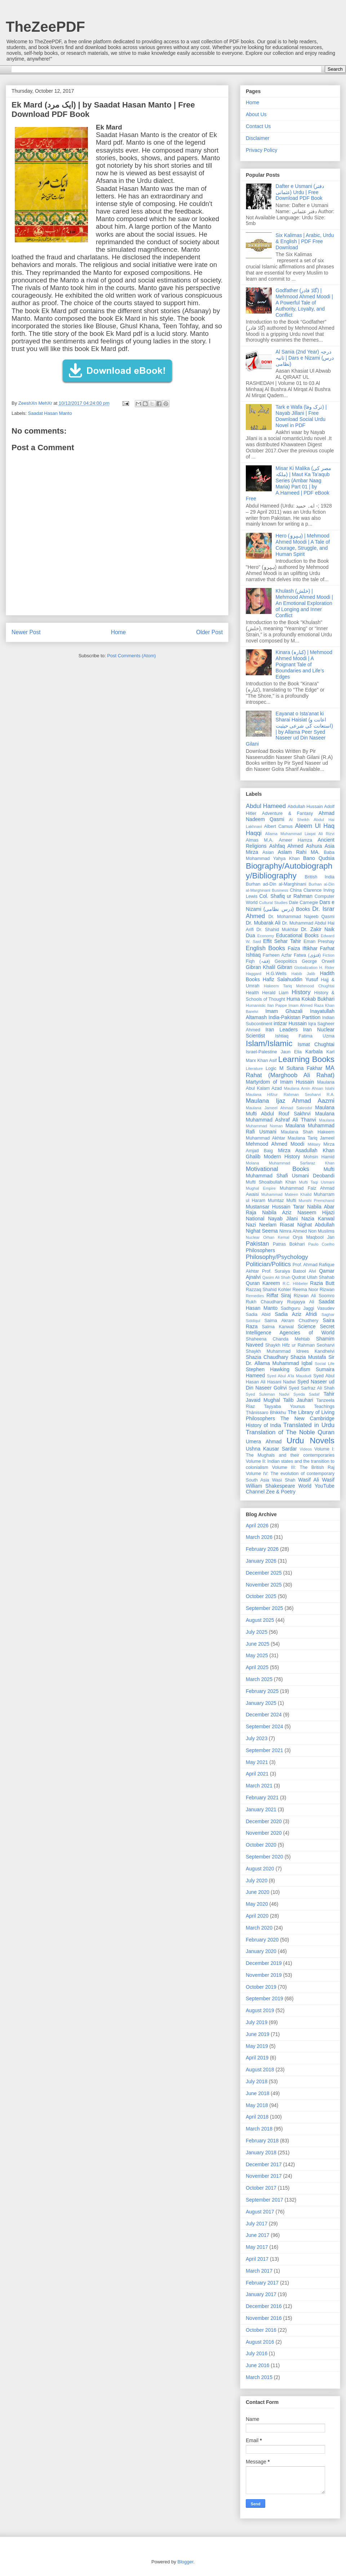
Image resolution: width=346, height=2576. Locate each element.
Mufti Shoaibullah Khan (271, 1182)
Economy (265, 936)
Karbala (314, 1051)
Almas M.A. (259, 840)
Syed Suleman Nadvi (267, 1394)
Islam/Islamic (269, 1043)
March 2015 (259, 2377)
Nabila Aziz (277, 1212)
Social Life (324, 1363)
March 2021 (259, 1786)
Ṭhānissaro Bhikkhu (266, 1412)
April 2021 (257, 1774)
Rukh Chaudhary (264, 1301)
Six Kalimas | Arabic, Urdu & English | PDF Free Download (305, 241)
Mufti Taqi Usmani (316, 1182)
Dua (250, 935)
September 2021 (264, 1750)
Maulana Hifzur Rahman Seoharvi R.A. (290, 1094)
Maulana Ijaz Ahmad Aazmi (290, 1100)
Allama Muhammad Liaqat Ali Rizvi (299, 833)
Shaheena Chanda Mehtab (278, 1339)
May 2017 (257, 2247)
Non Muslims (321, 1231)
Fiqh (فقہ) (258, 961)
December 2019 (264, 1963)
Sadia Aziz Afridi (296, 1314)
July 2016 (256, 2353)
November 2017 (264, 2176)
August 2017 (260, 2212)
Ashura (314, 846)
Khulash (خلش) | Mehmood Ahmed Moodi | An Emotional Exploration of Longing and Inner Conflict (304, 603)
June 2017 (257, 2235)
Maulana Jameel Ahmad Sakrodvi (279, 1108)
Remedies (255, 1296)
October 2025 (261, 1596)
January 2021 (261, 1809)
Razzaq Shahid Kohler (268, 1289)
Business (280, 890)
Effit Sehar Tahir (282, 941)
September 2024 (264, 1726)
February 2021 (262, 1797)
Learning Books (306, 1059)
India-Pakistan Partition (295, 1017)
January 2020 (261, 1951)
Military (313, 1144)
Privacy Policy (261, 150)
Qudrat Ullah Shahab (313, 1277)
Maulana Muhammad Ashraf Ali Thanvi (290, 1117)
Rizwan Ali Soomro (314, 1295)
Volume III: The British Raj (303, 1467)
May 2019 (257, 2046)
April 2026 (257, 1525)
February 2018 (262, 2140)
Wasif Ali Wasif (316, 1480)
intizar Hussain (290, 1023)
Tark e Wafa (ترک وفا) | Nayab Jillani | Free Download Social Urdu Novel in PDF (301, 416)
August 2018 (260, 2069)
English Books (265, 948)
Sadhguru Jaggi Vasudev (307, 1308)
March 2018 (259, 2129)
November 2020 (264, 1833)
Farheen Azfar (277, 955)
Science (307, 1326)
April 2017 (257, 2259)
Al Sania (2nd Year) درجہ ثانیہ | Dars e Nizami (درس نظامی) (305, 358)
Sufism (302, 1369)
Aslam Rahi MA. (299, 852)
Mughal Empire (261, 1188)
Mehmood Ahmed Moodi (275, 1144)
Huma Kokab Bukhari (310, 999)
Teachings (324, 1406)
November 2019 (264, 1975)
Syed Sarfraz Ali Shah (311, 1388)
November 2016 (264, 2318)
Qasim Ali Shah (276, 1277)
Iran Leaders (281, 1029)
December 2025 (264, 1573)
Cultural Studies (273, 902)
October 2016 (261, 2330)
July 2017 (256, 2223)
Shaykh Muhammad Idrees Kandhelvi (290, 1351)
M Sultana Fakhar (300, 1068)
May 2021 (257, 1762)
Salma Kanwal (277, 1326)
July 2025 (256, 1632)
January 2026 (261, 1561)
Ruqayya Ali (300, 1301)
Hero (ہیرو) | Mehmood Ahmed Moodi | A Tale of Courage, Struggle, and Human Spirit (303, 545)
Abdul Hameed (266, 806)
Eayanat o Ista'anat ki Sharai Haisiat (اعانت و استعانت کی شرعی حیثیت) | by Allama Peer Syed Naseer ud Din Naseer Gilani (289, 729)
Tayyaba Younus (284, 1406)
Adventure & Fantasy (287, 813)
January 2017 (261, 2294)
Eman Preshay (318, 941)
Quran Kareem (263, 1283)
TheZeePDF (45, 27)
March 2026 (259, 1537)
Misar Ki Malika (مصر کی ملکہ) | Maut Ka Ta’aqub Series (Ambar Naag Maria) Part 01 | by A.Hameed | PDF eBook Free (288, 483)
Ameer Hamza (295, 840)
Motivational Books (277, 1169)
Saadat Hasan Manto (50, 413)
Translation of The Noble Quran (290, 1432)
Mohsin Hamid (318, 1156)
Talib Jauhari (298, 1400)
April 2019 (257, 2058)
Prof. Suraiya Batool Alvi (289, 1271)
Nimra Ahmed (293, 1231)
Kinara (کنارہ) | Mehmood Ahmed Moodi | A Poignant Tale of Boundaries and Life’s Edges (304, 664)
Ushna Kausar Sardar (271, 1449)
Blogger (185, 2561)
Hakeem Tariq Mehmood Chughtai (299, 986)
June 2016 (257, 2365)
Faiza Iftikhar (303, 948)
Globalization (306, 967)
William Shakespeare (270, 1486)
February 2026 (262, 1549)
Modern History (282, 1156)
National (255, 1218)
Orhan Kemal (276, 1237)
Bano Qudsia (318, 858)
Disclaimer (257, 138)
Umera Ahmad (263, 1441)
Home (118, 632)
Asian (268, 852)
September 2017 (264, 2200)
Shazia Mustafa (308, 1357)
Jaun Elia (291, 1051)
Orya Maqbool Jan (313, 1237)
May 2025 (257, 1655)
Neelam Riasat (276, 1225)
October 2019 (261, 1987)
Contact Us (258, 126)
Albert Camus (278, 826)
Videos (306, 1449)
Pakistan (257, 1243)
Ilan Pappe (277, 1005)
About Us (256, 114)
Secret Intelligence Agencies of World (290, 1329)
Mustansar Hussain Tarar (275, 1207)
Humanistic (256, 1005)
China (296, 890)
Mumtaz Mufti (282, 1200)
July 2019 (256, 2022)
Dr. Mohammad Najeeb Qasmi (301, 916)
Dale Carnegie (303, 902)
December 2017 (264, 2164)
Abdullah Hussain (305, 806)
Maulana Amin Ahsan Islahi (309, 1088)
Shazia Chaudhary (267, 1357)
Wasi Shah (284, 1480)
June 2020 (257, 1892)
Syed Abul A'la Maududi (289, 1376)
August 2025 (260, 1620)
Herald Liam (275, 992)
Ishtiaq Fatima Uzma (304, 1036)
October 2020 (261, 1845)
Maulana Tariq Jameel (311, 1138)
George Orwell (318, 961)
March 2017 (259, 2271)
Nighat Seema (262, 1231)
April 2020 (257, 1916)
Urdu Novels (310, 1440)
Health (252, 992)
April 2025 (257, 1667)
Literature (254, 1068)
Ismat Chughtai (316, 1044)
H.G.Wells (276, 973)
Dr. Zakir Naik (317, 929)
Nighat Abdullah (315, 1225)
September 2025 (264, 1608)
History (301, 992)
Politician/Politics (268, 1264)
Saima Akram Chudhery (291, 1320)
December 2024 (264, 1714)
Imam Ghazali (283, 1011)
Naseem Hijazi (315, 1212)
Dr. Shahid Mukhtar (277, 929)
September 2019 (264, 1998)
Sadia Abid (258, 1314)
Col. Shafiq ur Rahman (286, 896)
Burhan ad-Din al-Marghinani (276, 884)
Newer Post (26, 632)
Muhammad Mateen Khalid (286, 1194)
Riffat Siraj (278, 1295)
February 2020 (262, 1940)
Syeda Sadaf (306, 1394)
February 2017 (262, 2283)
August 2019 (260, 2010)
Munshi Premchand (316, 1200)
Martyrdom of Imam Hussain (280, 1082)
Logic (271, 1068)
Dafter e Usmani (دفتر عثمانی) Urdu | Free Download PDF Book (300, 192)
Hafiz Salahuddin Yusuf (290, 979)
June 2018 (257, 2093)
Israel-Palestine (261, 1051)
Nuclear (253, 1237)
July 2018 (256, 2081)
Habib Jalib (303, 973)
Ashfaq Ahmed (286, 846)
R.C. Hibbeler (295, 1283)
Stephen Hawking (267, 1369)
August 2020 (260, 1868)
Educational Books (297, 935)
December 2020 (264, 1821)
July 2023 (256, 1738)
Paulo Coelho (321, 1244)
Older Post (209, 632)
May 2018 (257, 2105)
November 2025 (264, 1585)
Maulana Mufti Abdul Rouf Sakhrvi (290, 1110)
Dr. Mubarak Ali (263, 923)
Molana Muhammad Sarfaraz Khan (290, 1163)
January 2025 (261, 1703)
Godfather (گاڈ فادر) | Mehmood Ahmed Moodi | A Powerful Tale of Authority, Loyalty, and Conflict (304, 302)
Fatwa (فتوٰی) (307, 955)
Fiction (328, 955)
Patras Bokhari (289, 1244)
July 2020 (256, 1880)
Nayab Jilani (283, 1218)
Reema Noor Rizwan (313, 1289)
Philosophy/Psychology (277, 1257)
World (304, 1486)
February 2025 (262, 1691)
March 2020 (259, 1928)
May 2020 (257, 1904)
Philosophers (260, 1250)
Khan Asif (267, 1060)
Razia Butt (322, 1283)
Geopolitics (286, 961)
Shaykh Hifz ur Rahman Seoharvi (299, 1345)
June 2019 (257, 2034)
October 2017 (261, 2188)
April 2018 (257, 2117)
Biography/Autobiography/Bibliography (289, 870)
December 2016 (264, 2306)
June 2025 (257, 1644)
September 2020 (264, 1857)
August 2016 (260, 2342)
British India (319, 876)
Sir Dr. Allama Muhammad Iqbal (290, 1360)
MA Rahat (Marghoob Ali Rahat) (290, 1072)
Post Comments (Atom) (131, 655)
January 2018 (261, 2152)
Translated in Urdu (308, 1425)
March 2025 (259, 1679)
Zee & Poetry (281, 1492)
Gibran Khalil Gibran (269, 967)
